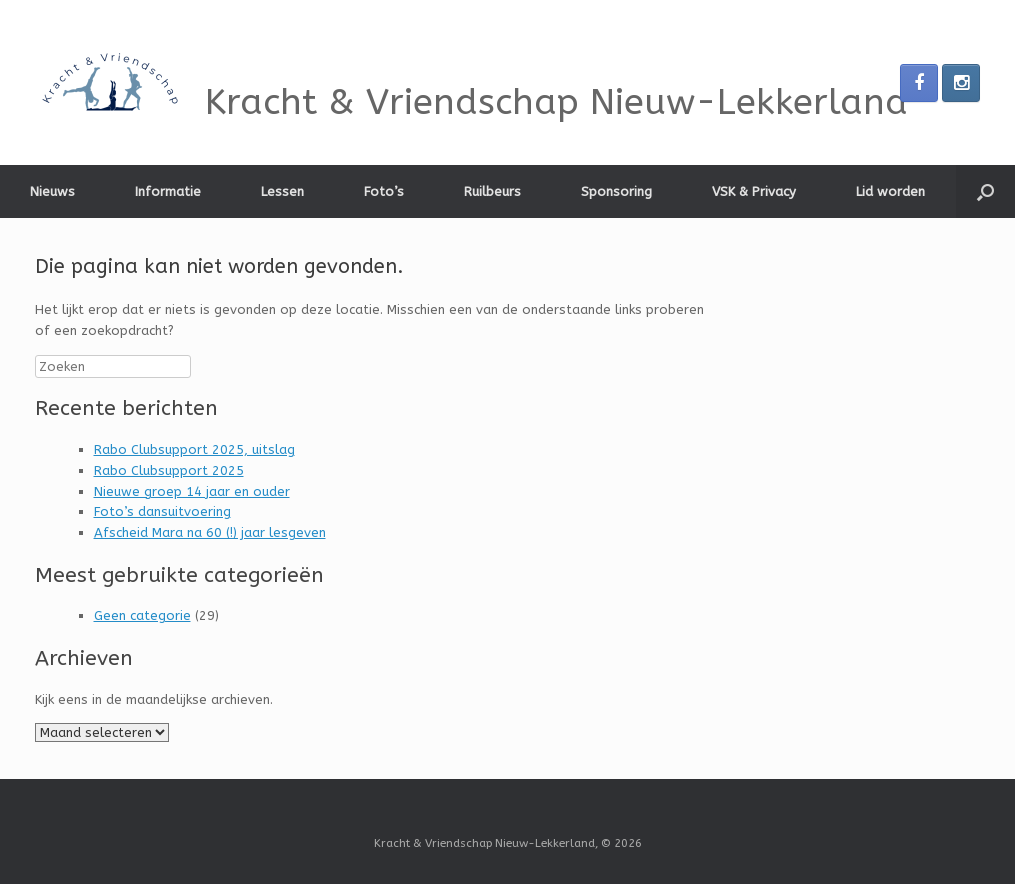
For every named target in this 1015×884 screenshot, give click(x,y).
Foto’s (384, 191)
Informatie (168, 191)
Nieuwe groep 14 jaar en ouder (192, 491)
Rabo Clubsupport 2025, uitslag (194, 449)
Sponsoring (616, 191)
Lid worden (890, 191)
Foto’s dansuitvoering (162, 511)
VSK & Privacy (754, 191)
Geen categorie (142, 615)
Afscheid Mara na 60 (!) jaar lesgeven (210, 532)
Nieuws (52, 191)
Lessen (282, 191)
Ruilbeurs (492, 191)
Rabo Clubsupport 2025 (169, 470)
